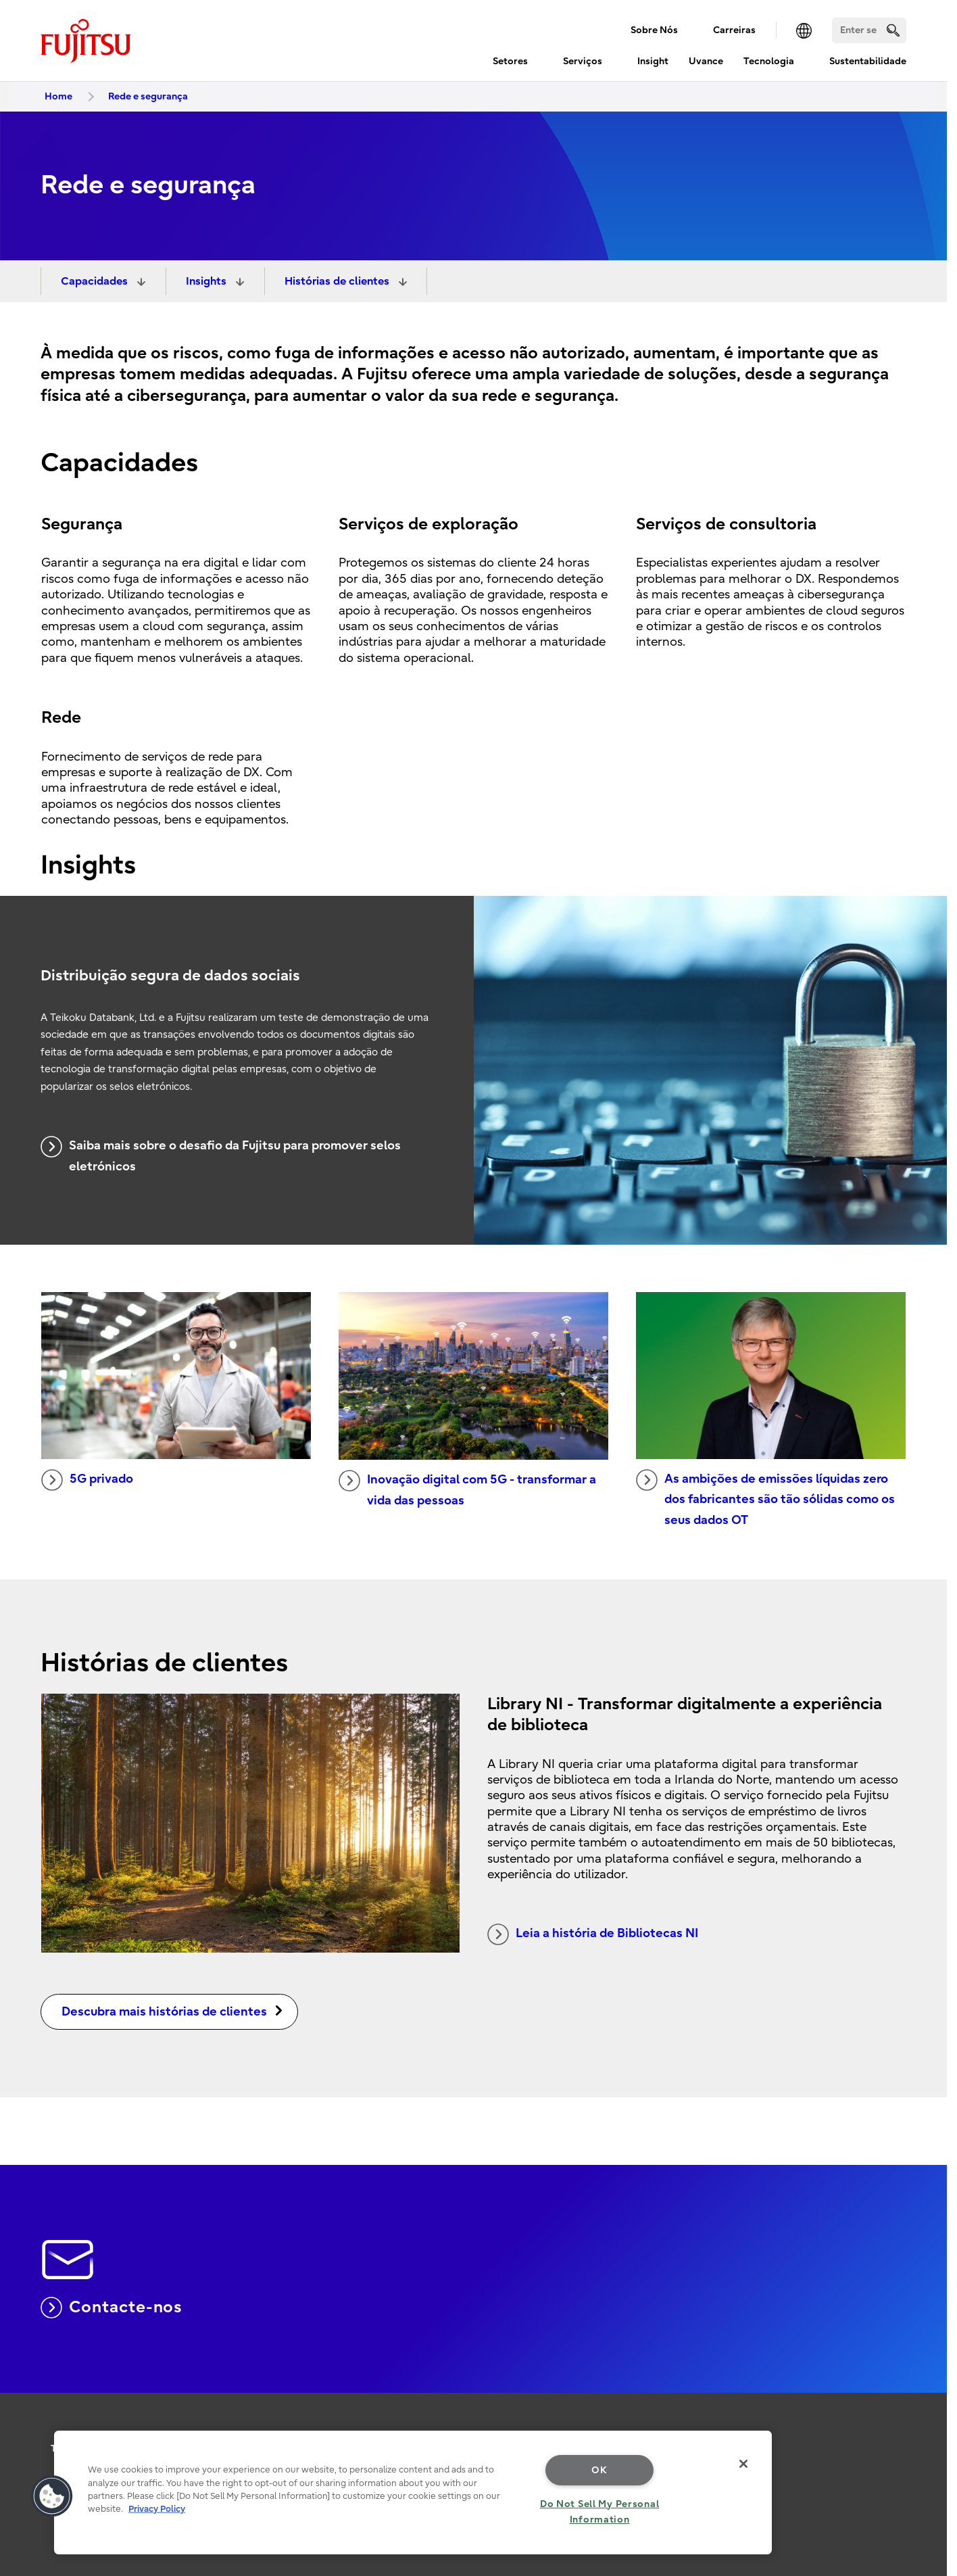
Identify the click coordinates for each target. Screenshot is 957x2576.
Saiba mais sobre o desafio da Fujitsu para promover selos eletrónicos (221, 1155)
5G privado (87, 1480)
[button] (52, 2496)
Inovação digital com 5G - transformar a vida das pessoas (467, 1489)
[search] (893, 30)
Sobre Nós (654, 30)
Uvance (706, 61)
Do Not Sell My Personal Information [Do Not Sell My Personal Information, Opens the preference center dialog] (600, 2511)
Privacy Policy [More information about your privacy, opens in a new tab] (156, 2509)
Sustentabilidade (867, 61)
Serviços (582, 61)
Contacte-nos (111, 2307)
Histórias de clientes (338, 281)
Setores (510, 61)
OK (599, 2470)
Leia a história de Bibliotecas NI (592, 1934)
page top (926, 2399)
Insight (652, 61)
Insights (207, 281)
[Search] (869, 30)
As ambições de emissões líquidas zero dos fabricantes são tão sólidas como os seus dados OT (765, 1498)
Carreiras (734, 30)
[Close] (743, 2464)
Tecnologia (768, 61)
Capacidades (95, 281)
